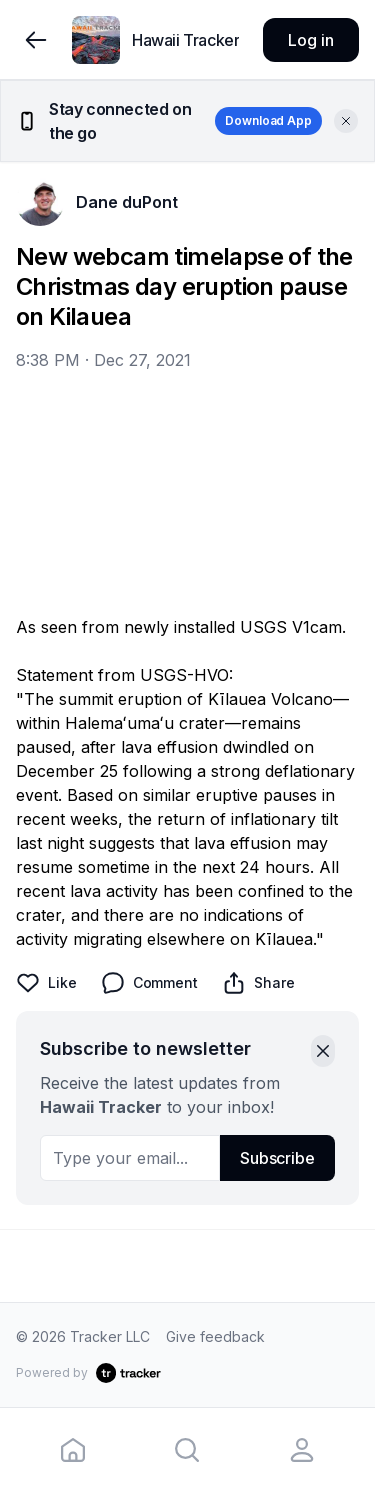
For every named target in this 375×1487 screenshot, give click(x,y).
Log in (310, 40)
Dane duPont (127, 202)
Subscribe (277, 1158)
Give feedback (215, 1336)
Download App (268, 120)
